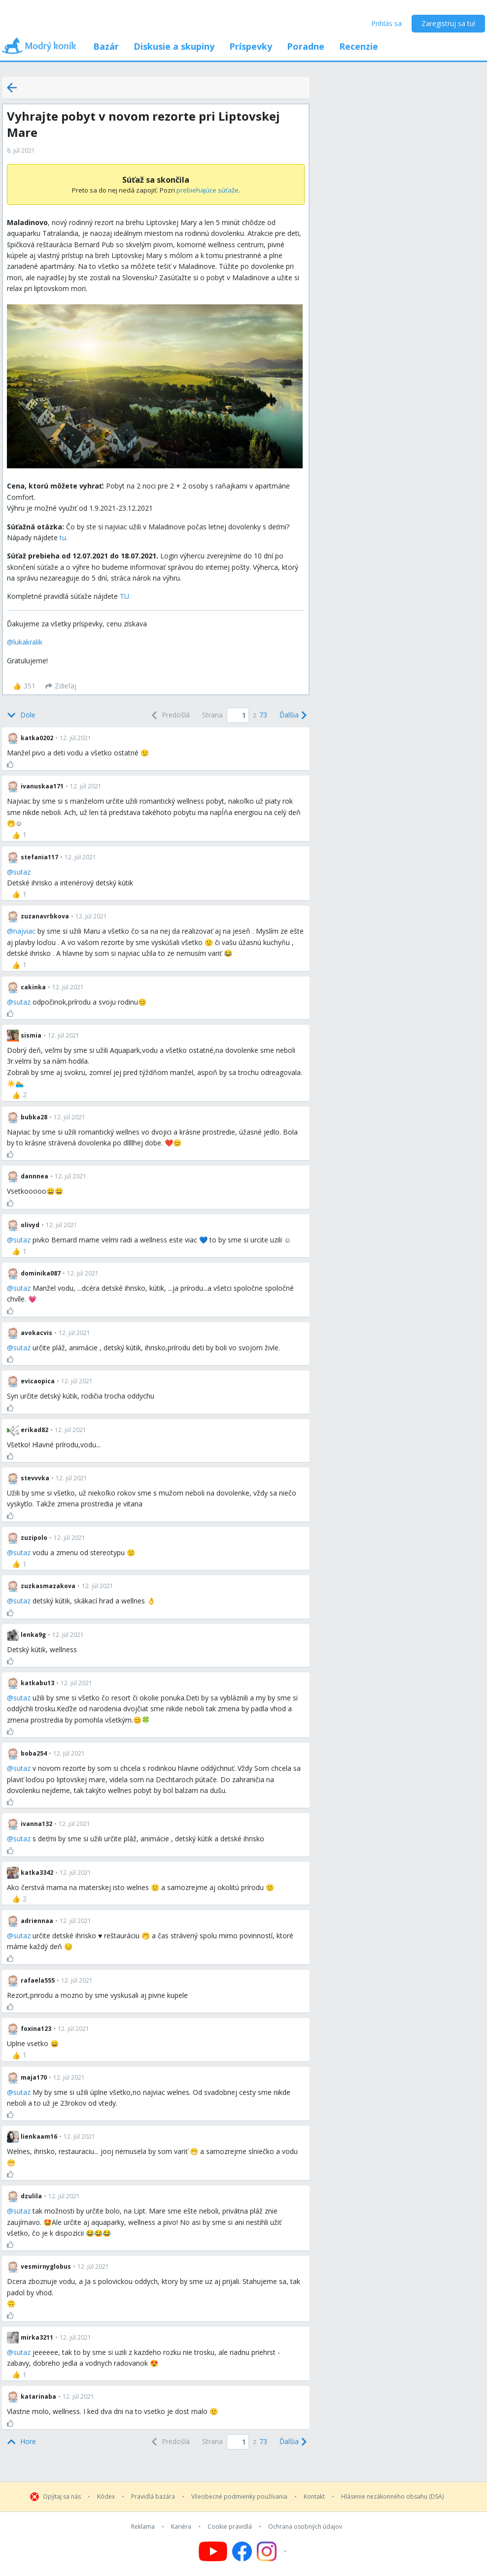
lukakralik (27, 642)
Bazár (106, 46)
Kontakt (314, 2497)
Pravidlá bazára (153, 2497)
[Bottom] (21, 715)
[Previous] (169, 715)
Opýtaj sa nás (62, 2497)
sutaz (22, 872)
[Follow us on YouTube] (213, 2551)
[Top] (21, 2442)
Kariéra (181, 2527)
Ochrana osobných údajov (305, 2527)
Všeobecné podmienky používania (239, 2497)
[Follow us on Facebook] (242, 2551)
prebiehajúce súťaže (207, 190)
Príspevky (250, 46)
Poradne (305, 46)
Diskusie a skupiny (174, 46)
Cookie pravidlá (230, 2527)
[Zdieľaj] (60, 686)
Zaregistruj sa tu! (448, 23)
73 (263, 714)
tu (63, 537)
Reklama (143, 2527)
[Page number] (238, 715)
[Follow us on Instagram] (273, 2551)
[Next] (292, 715)
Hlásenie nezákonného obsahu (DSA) (392, 2497)
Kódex (106, 2497)
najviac (24, 931)
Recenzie (358, 46)
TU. (125, 596)
